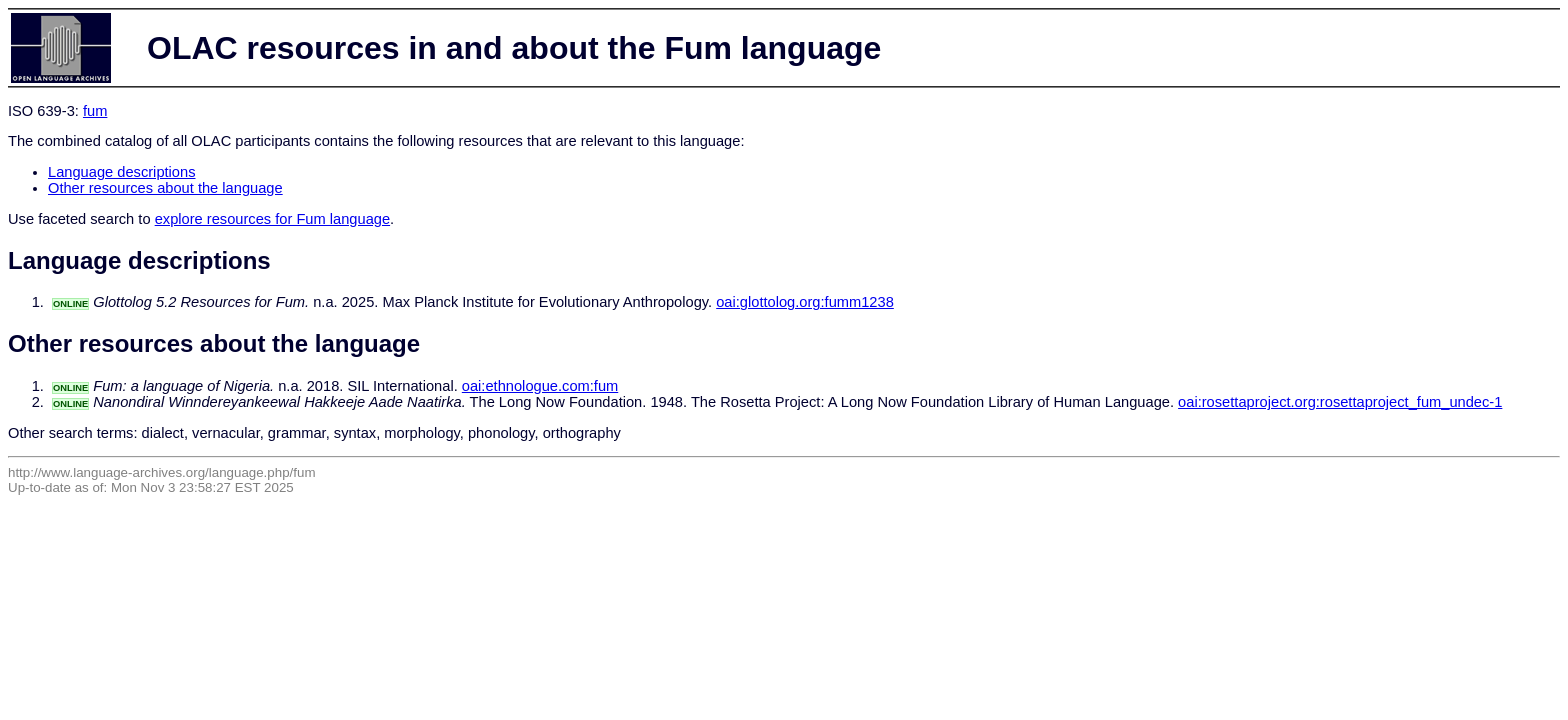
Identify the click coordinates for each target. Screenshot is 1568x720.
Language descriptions (122, 172)
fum (95, 111)
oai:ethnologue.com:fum (540, 386)
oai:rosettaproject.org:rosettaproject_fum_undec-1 (1340, 402)
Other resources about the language (165, 188)
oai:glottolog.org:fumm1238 (805, 302)
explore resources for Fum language (272, 219)
